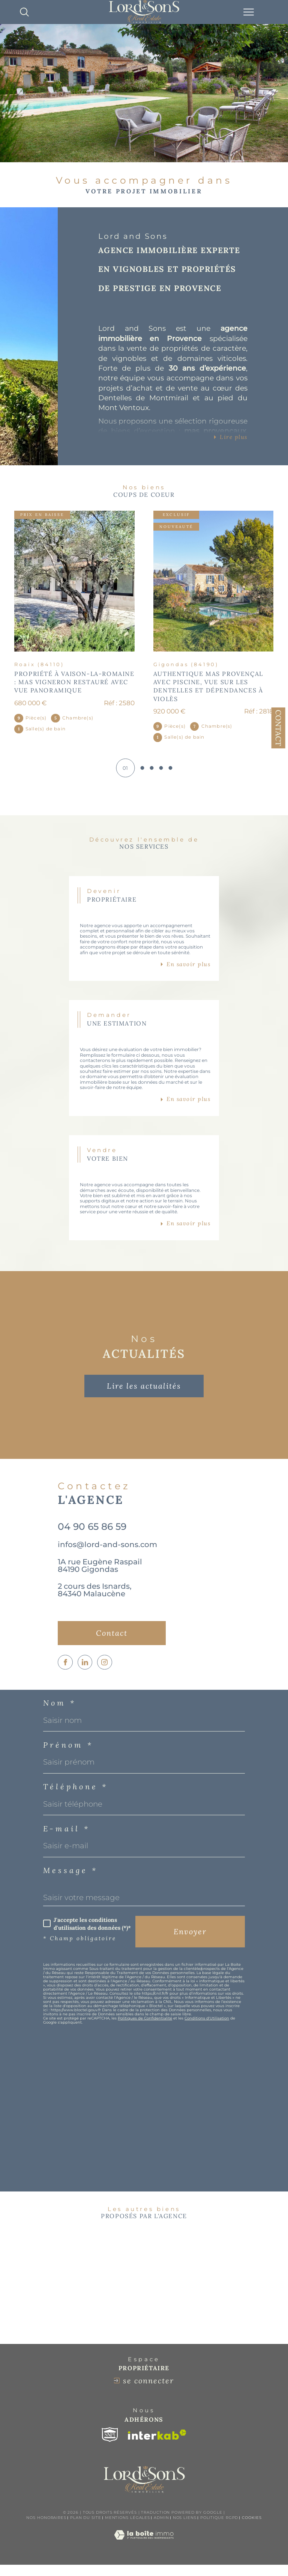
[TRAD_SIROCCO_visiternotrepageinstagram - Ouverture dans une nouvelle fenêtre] (104, 1670)
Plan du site (85, 2528)
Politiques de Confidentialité (145, 2027)
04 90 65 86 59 (92, 1534)
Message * (70, 1879)
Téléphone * (75, 1795)
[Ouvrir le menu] (249, 12)
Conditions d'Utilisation (206, 2027)
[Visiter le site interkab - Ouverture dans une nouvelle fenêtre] (157, 2446)
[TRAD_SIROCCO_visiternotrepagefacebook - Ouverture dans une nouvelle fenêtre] (65, 1670)
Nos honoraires (46, 2528)
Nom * (59, 1711)
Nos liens (184, 2528)
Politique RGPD (219, 2528)
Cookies (251, 2529)
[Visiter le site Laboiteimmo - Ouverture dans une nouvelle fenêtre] (144, 2554)
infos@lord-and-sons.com (107, 1552)
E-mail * (66, 1838)
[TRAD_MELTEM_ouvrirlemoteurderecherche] (24, 12)
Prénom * (68, 1753)
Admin (161, 2528)
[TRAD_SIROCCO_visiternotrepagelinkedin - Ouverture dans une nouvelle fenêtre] (85, 1670)
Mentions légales (127, 2528)
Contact (278, 728)
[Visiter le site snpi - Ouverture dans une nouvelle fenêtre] (110, 2446)
